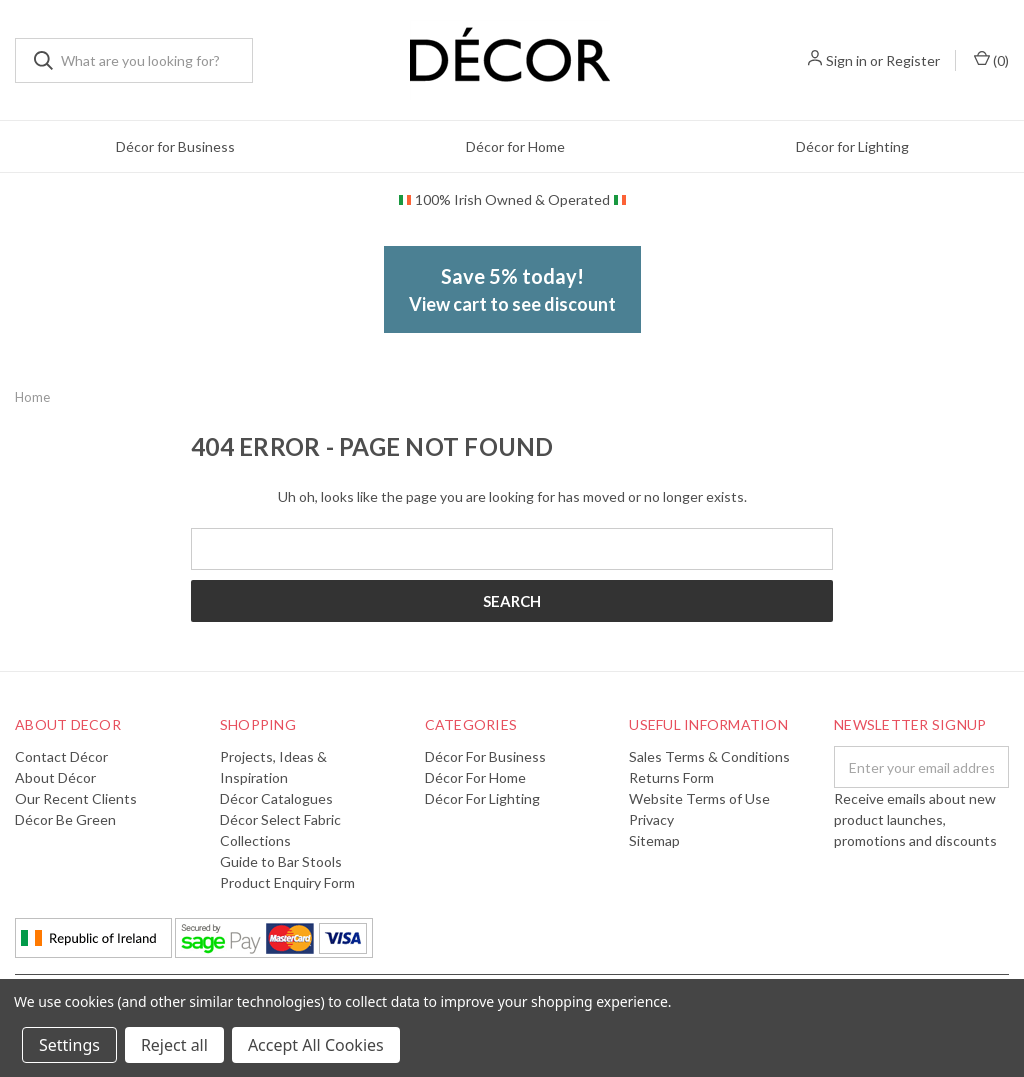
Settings (69, 1045)
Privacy (651, 819)
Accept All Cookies (316, 1045)
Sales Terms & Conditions (709, 756)
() (991, 59)
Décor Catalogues (276, 798)
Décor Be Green (65, 819)
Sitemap (654, 840)
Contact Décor (61, 756)
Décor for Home (515, 146)
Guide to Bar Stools (281, 861)
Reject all (174, 1045)
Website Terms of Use (699, 798)
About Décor (55, 777)
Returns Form (671, 777)
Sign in (846, 60)
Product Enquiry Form (287, 882)
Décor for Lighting (852, 146)
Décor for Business (175, 146)
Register (913, 60)
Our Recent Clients (76, 798)
